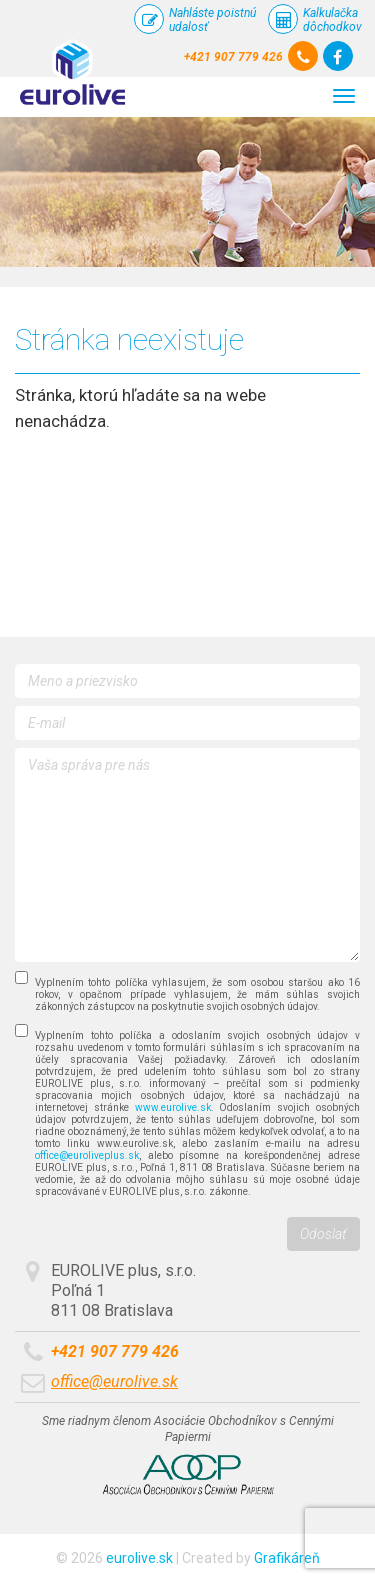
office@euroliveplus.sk (87, 1155)
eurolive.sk (139, 1558)
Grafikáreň (287, 1558)
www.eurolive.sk (173, 1107)
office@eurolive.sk (114, 1381)
